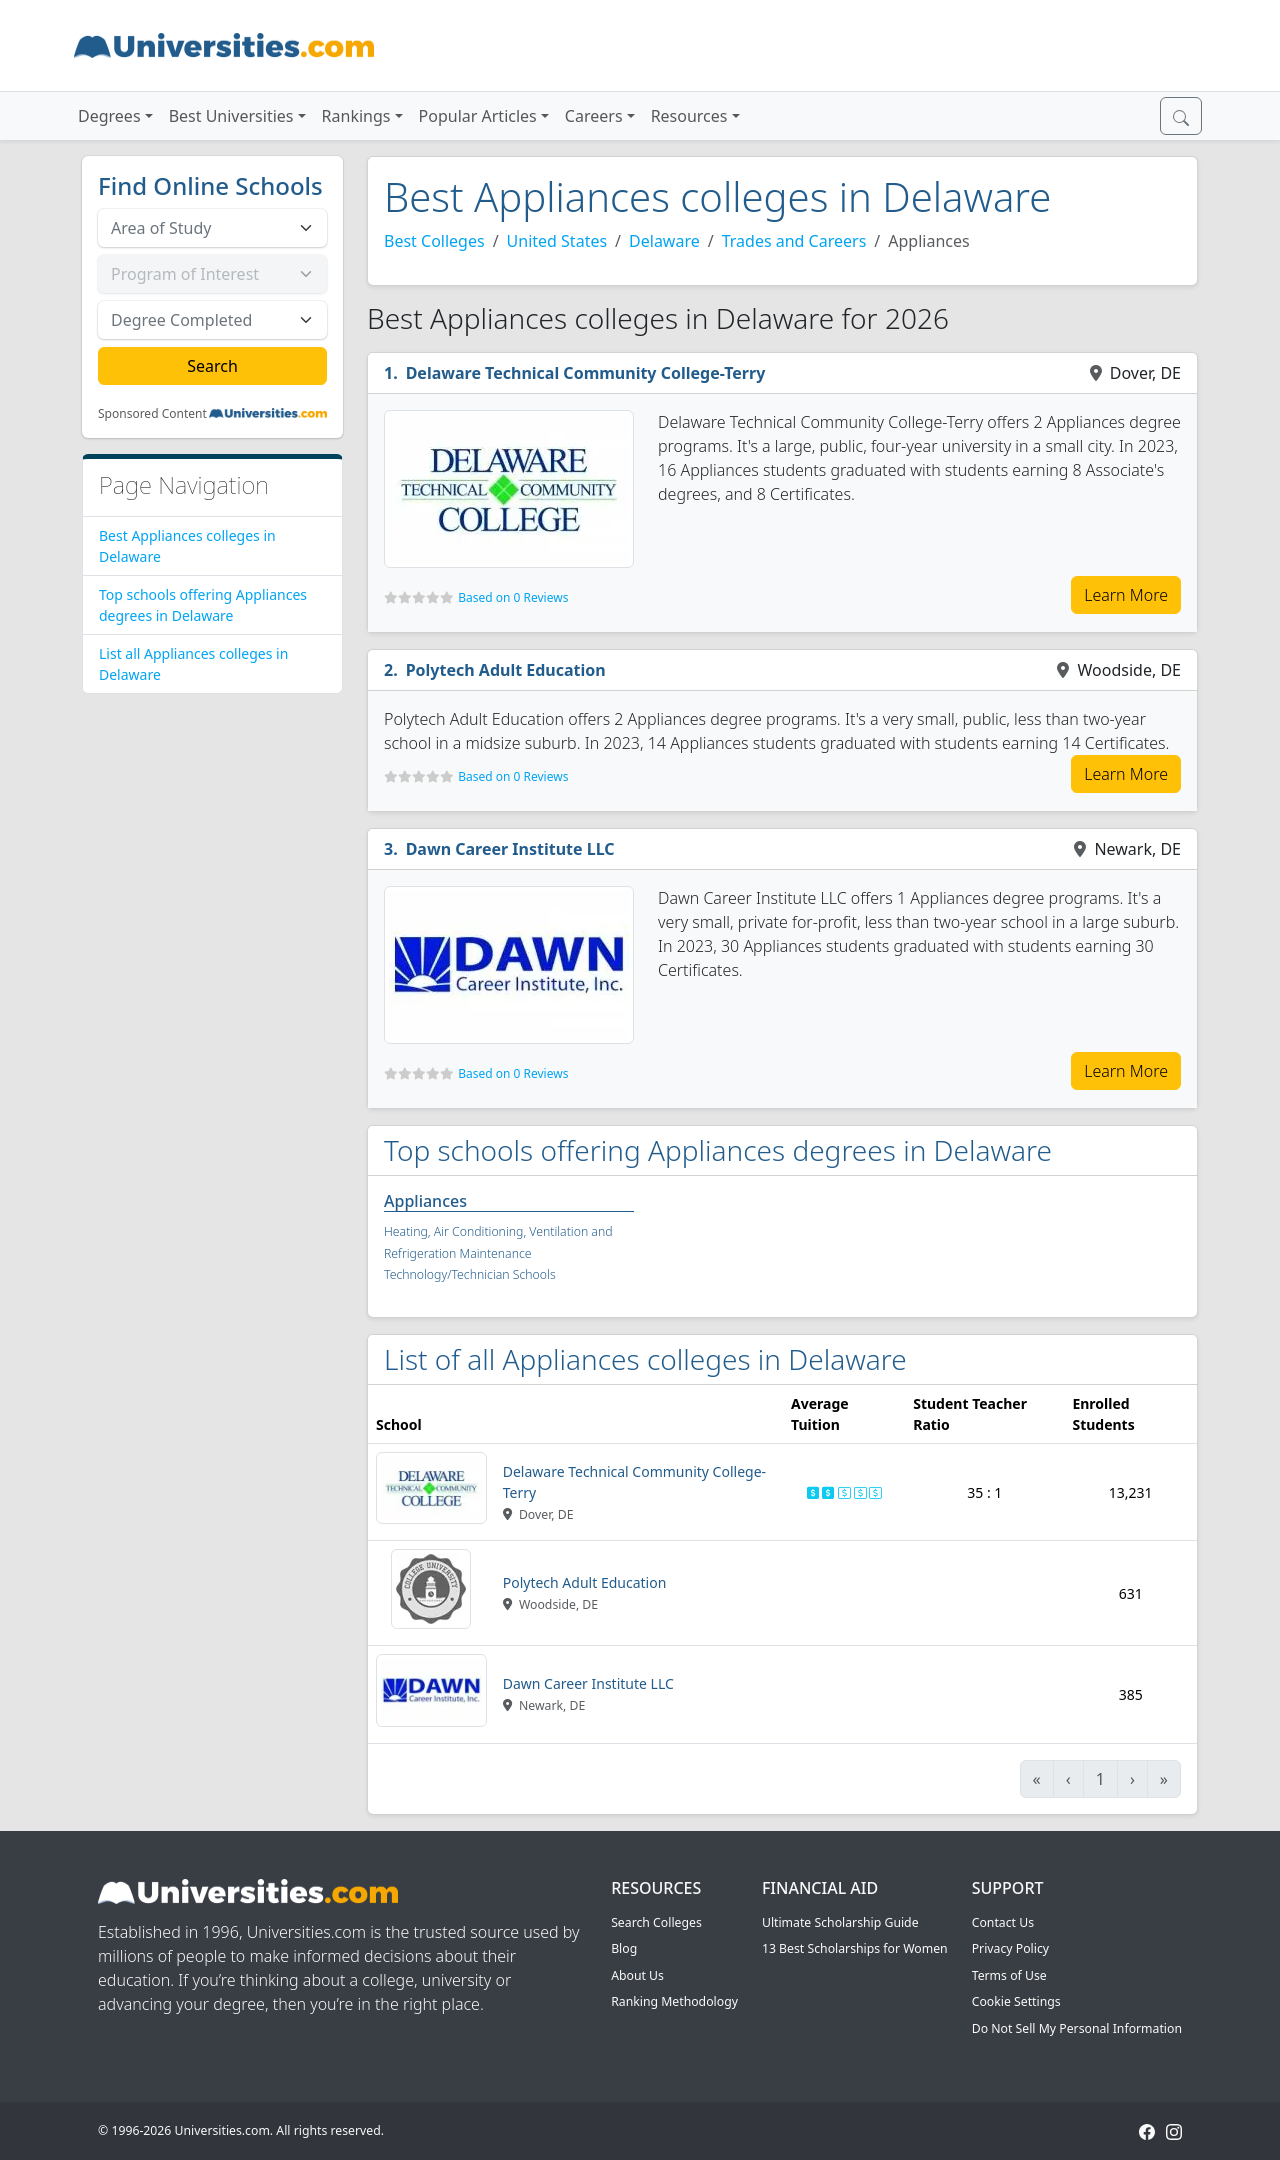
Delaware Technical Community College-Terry (586, 373)
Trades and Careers (794, 241)
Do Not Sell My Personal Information (1077, 2028)
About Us (637, 1975)
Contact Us (1003, 1922)
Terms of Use (1009, 1975)
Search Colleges (656, 1922)
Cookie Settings (1016, 2001)
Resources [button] (689, 116)
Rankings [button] (356, 116)
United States (557, 241)
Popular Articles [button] (478, 116)
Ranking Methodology (674, 2001)
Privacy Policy (1010, 1948)
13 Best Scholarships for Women (855, 1948)
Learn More (1126, 595)
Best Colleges (434, 241)
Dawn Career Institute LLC (510, 849)
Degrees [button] (109, 116)
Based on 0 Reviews (513, 597)
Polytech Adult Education (506, 670)
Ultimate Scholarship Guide (840, 1922)
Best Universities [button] (231, 116)
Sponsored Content (152, 414)
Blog (624, 1948)
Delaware (664, 241)
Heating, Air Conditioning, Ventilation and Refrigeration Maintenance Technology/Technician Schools (498, 1253)
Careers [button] (594, 116)
